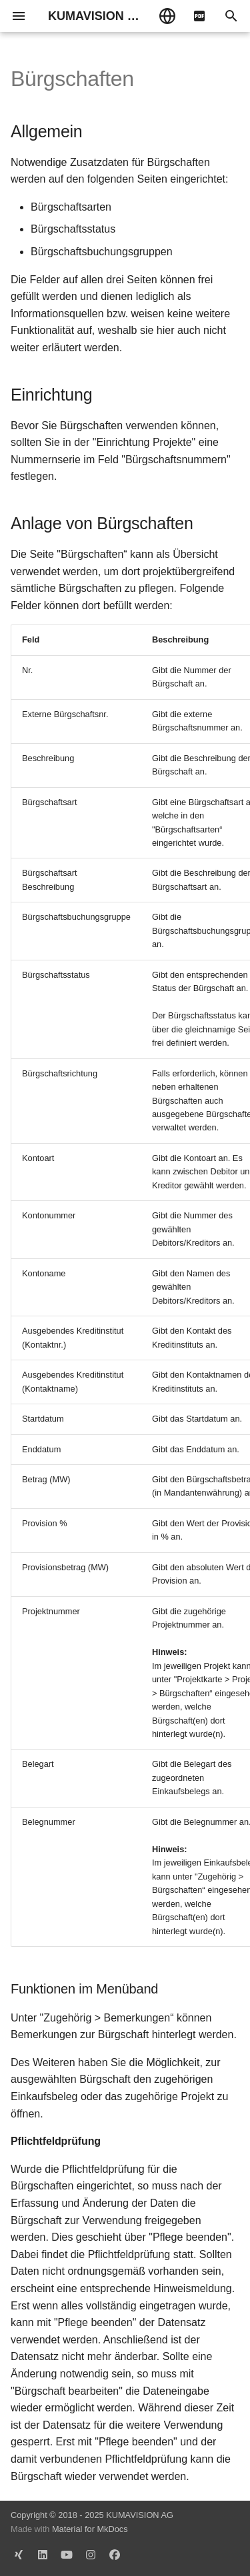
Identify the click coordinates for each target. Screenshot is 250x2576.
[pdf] (199, 16)
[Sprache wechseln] (167, 16)
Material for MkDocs (90, 2529)
